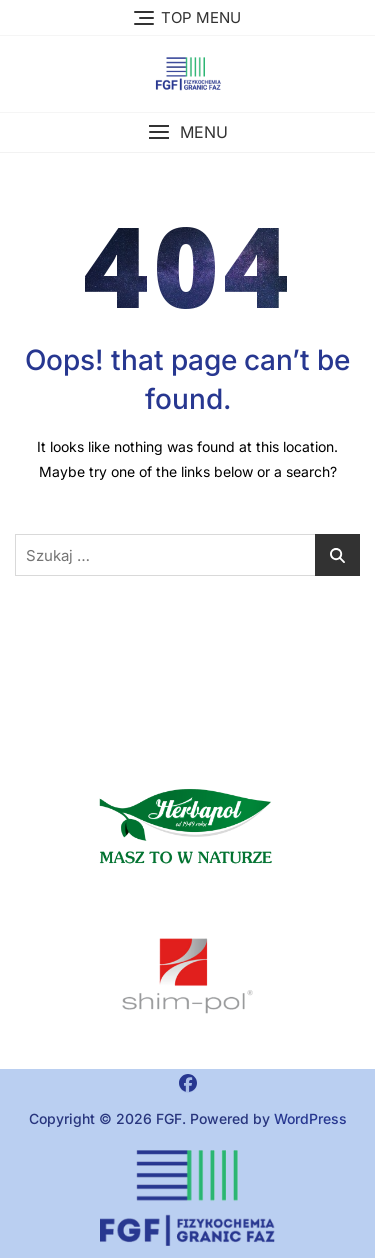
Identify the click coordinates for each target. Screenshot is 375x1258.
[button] (187, 132)
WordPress (310, 1118)
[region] (187, 976)
